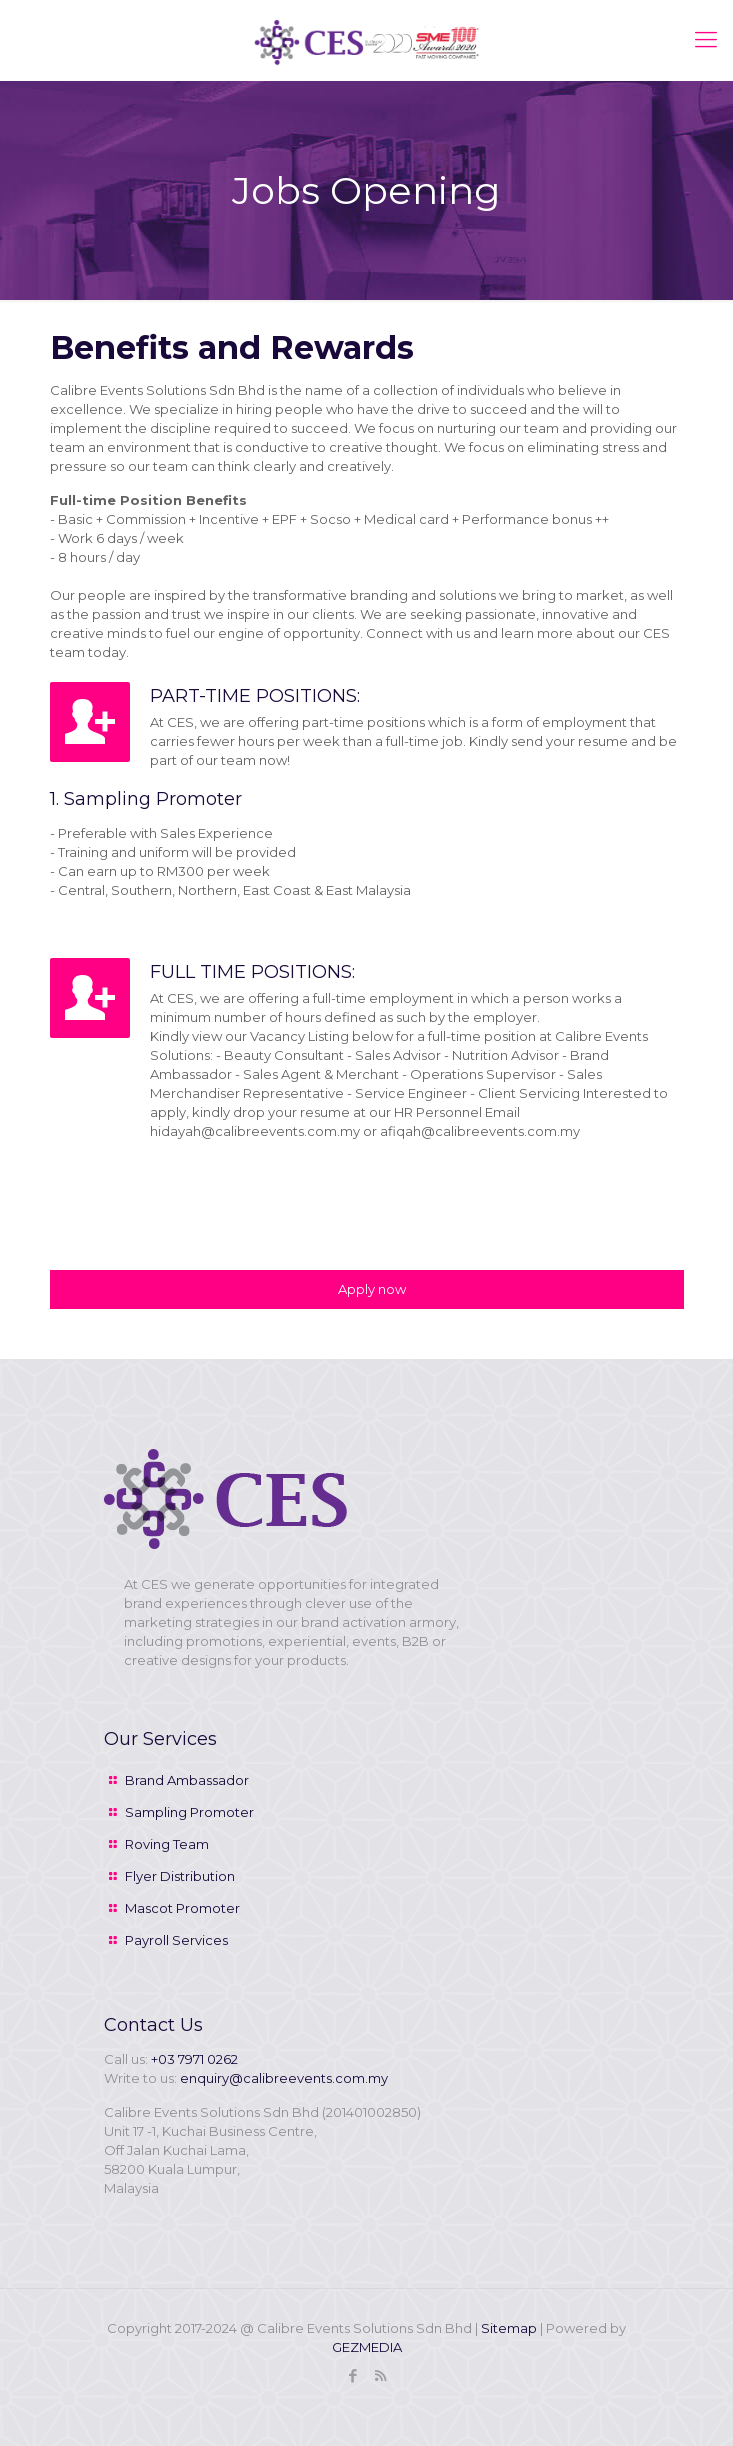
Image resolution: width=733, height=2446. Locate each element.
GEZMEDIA (367, 2347)
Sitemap (509, 2328)
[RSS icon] (380, 2375)
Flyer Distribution (180, 1876)
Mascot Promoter (182, 1908)
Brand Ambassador (187, 1780)
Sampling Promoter (189, 1812)
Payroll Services (176, 1940)
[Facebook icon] (353, 2375)
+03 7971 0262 (194, 2059)
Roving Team (167, 1844)
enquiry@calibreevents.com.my (284, 2078)
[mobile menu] (706, 40)
